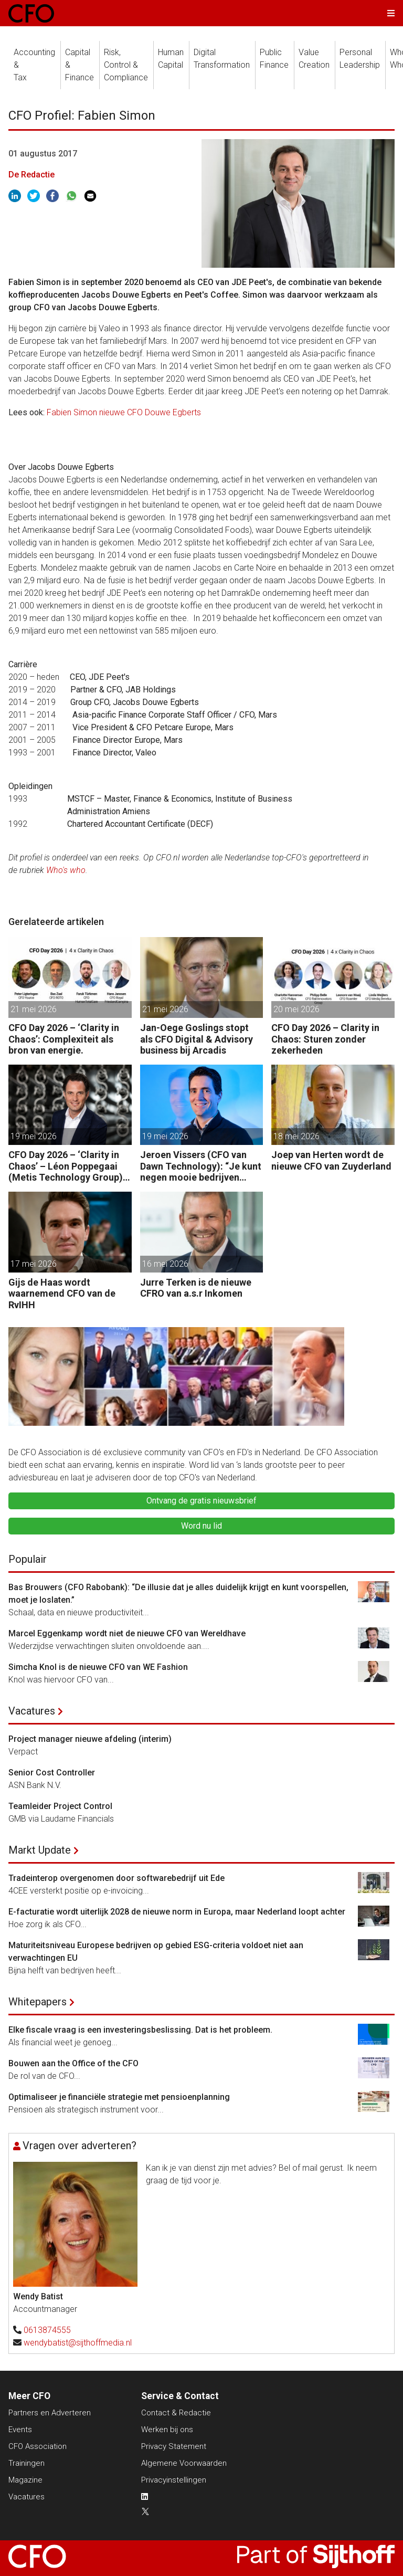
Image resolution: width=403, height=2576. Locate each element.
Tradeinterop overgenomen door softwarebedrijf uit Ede (116, 1878)
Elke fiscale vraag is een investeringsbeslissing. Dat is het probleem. (140, 2030)
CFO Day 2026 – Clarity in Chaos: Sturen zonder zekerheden (325, 1039)
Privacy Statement (173, 2446)
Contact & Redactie (176, 2412)
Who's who (66, 870)
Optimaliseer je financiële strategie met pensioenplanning (119, 2097)
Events (20, 2429)
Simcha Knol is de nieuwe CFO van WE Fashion (98, 1667)
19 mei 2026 (33, 1136)
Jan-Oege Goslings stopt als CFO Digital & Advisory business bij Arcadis (196, 1039)
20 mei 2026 (296, 1009)
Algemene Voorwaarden (184, 2463)
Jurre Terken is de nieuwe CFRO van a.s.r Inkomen (195, 1288)
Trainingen (26, 2463)
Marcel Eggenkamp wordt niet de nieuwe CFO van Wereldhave (127, 1633)
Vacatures (31, 1711)
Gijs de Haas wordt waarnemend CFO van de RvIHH (61, 1293)
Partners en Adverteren (49, 2412)
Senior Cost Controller (51, 1773)
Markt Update (39, 1850)
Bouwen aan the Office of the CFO (73, 2063)
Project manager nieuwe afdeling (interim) (90, 1739)
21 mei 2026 (33, 1009)
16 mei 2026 (165, 1264)
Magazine (25, 2480)
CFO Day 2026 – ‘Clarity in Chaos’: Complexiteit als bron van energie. (63, 1039)
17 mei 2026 (33, 1264)
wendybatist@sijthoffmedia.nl (78, 2343)
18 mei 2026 (296, 1136)
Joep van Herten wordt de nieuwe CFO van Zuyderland (331, 1160)
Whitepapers (37, 2001)
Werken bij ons (167, 2429)
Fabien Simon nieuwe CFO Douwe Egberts (124, 412)
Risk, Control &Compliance (126, 64)
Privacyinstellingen (173, 2480)
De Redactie (31, 175)
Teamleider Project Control (60, 1806)
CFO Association (37, 2446)
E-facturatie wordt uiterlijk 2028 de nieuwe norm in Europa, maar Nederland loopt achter (176, 1912)
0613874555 (47, 2330)
